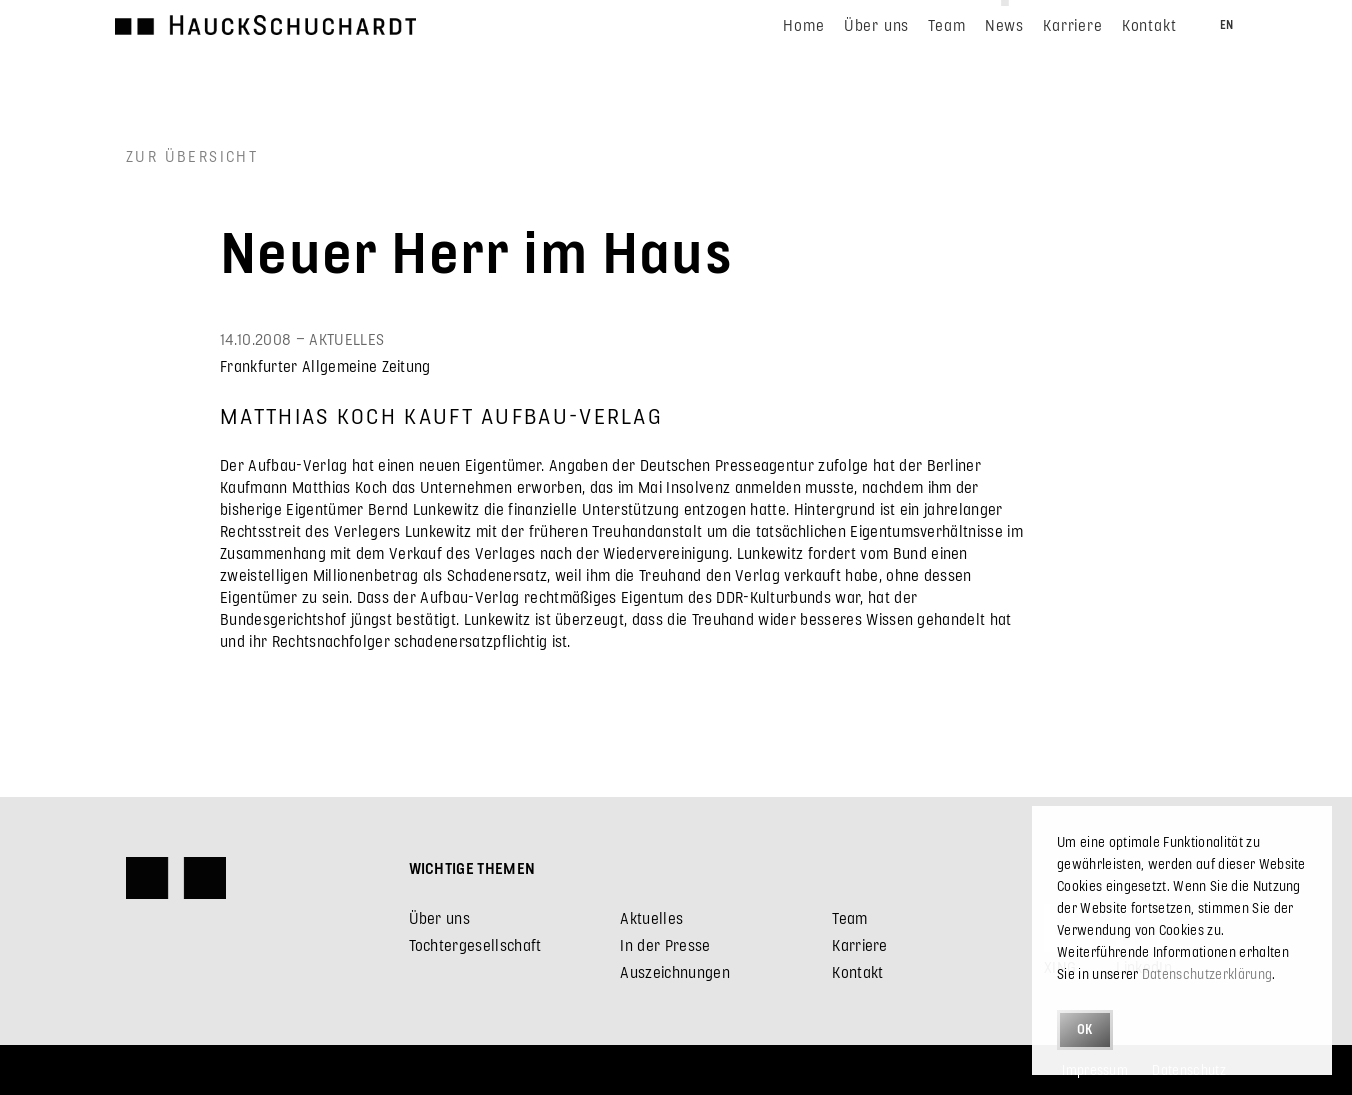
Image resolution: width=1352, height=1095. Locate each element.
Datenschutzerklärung (1207, 973)
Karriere (860, 944)
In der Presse (665, 944)
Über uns (440, 917)
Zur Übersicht (192, 155)
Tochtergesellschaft (475, 944)
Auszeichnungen (674, 971)
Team (849, 917)
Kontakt (857, 971)
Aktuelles (651, 917)
